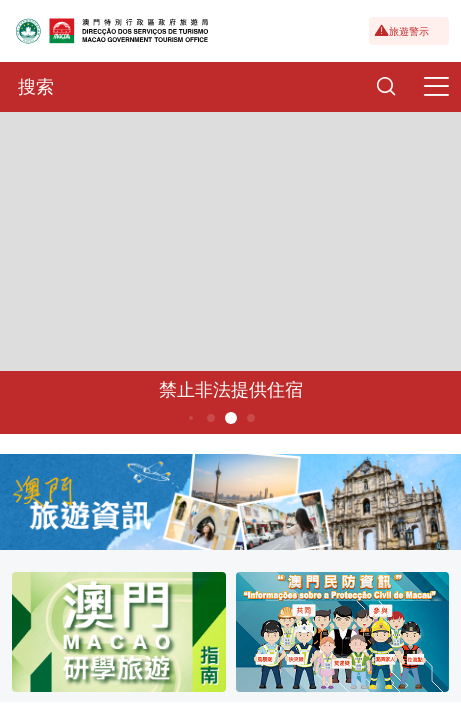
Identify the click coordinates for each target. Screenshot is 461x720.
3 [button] (190, 418)
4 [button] (210, 418)
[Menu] (436, 87)
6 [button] (250, 418)
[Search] (386, 87)
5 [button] (230, 418)
